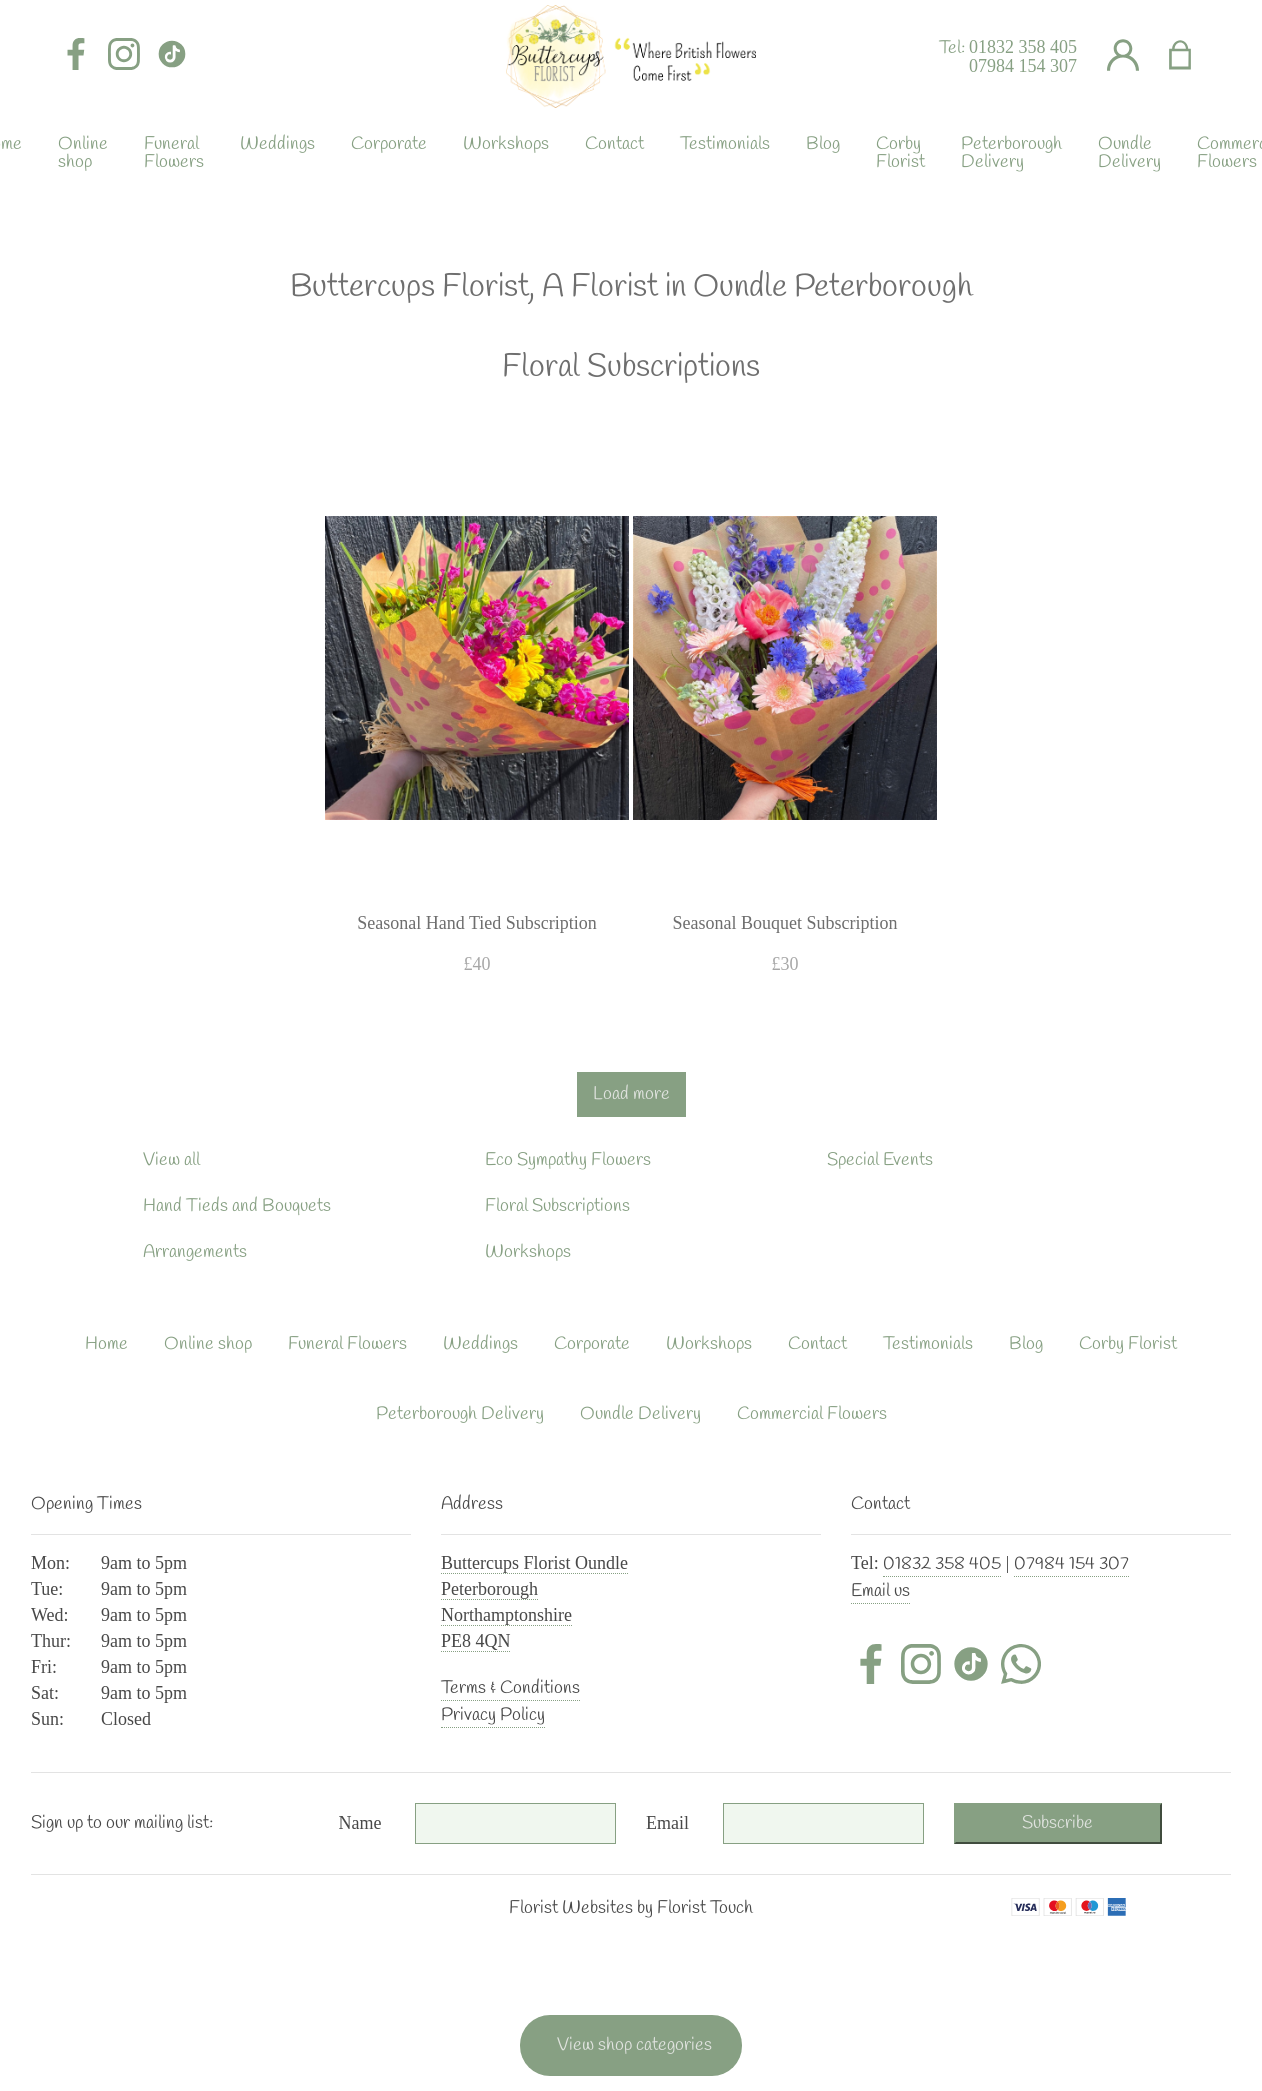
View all (171, 1160)
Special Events (880, 1160)
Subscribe (1057, 1823)
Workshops (528, 1252)
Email (667, 1823)
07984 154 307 (1023, 66)
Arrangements (195, 1252)
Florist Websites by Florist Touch (631, 1908)
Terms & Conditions (510, 1688)
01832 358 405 (1023, 47)
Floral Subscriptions (557, 1206)
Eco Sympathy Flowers (568, 1160)
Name (360, 1823)
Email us (880, 1591)
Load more (631, 1094)
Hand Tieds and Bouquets (237, 1206)
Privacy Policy (493, 1715)
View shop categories (634, 2045)
